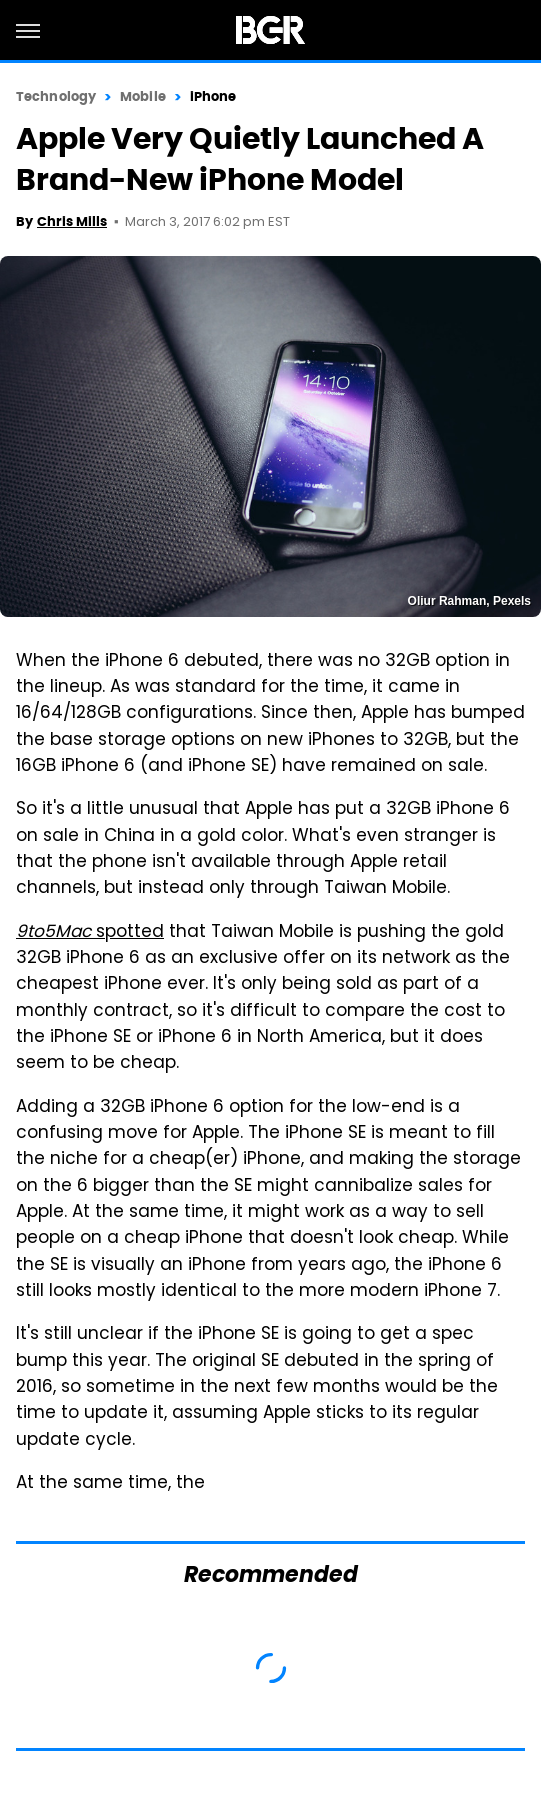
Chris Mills (72, 221)
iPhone (213, 96)
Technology (56, 96)
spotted (90, 933)
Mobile (143, 96)
